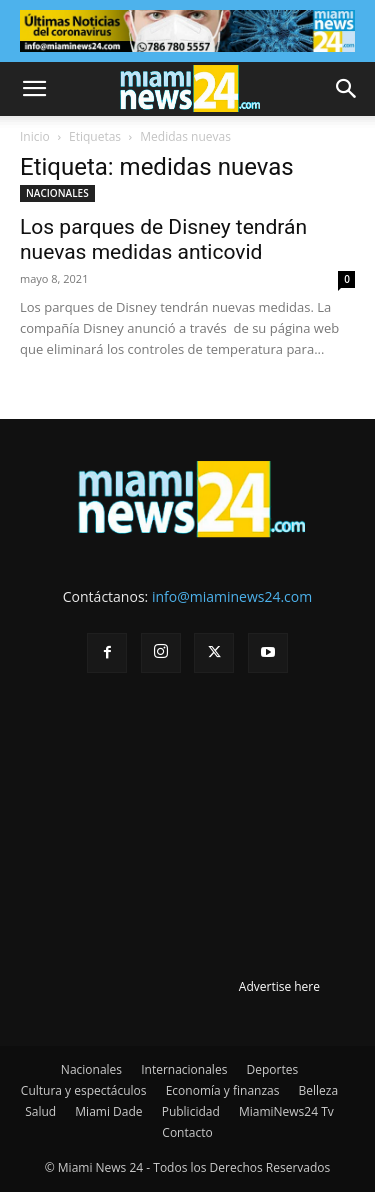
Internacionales (184, 1069)
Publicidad (191, 1111)
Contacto (187, 1132)
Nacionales (91, 1069)
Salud (40, 1111)
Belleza (319, 1090)
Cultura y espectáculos (84, 1090)
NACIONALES (57, 193)
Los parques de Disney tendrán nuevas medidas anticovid (163, 239)
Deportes (272, 1069)
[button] (34, 89)
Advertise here (279, 986)
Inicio (35, 136)
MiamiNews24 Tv (286, 1111)
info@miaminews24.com (232, 596)
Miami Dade (108, 1111)
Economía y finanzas (223, 1090)
